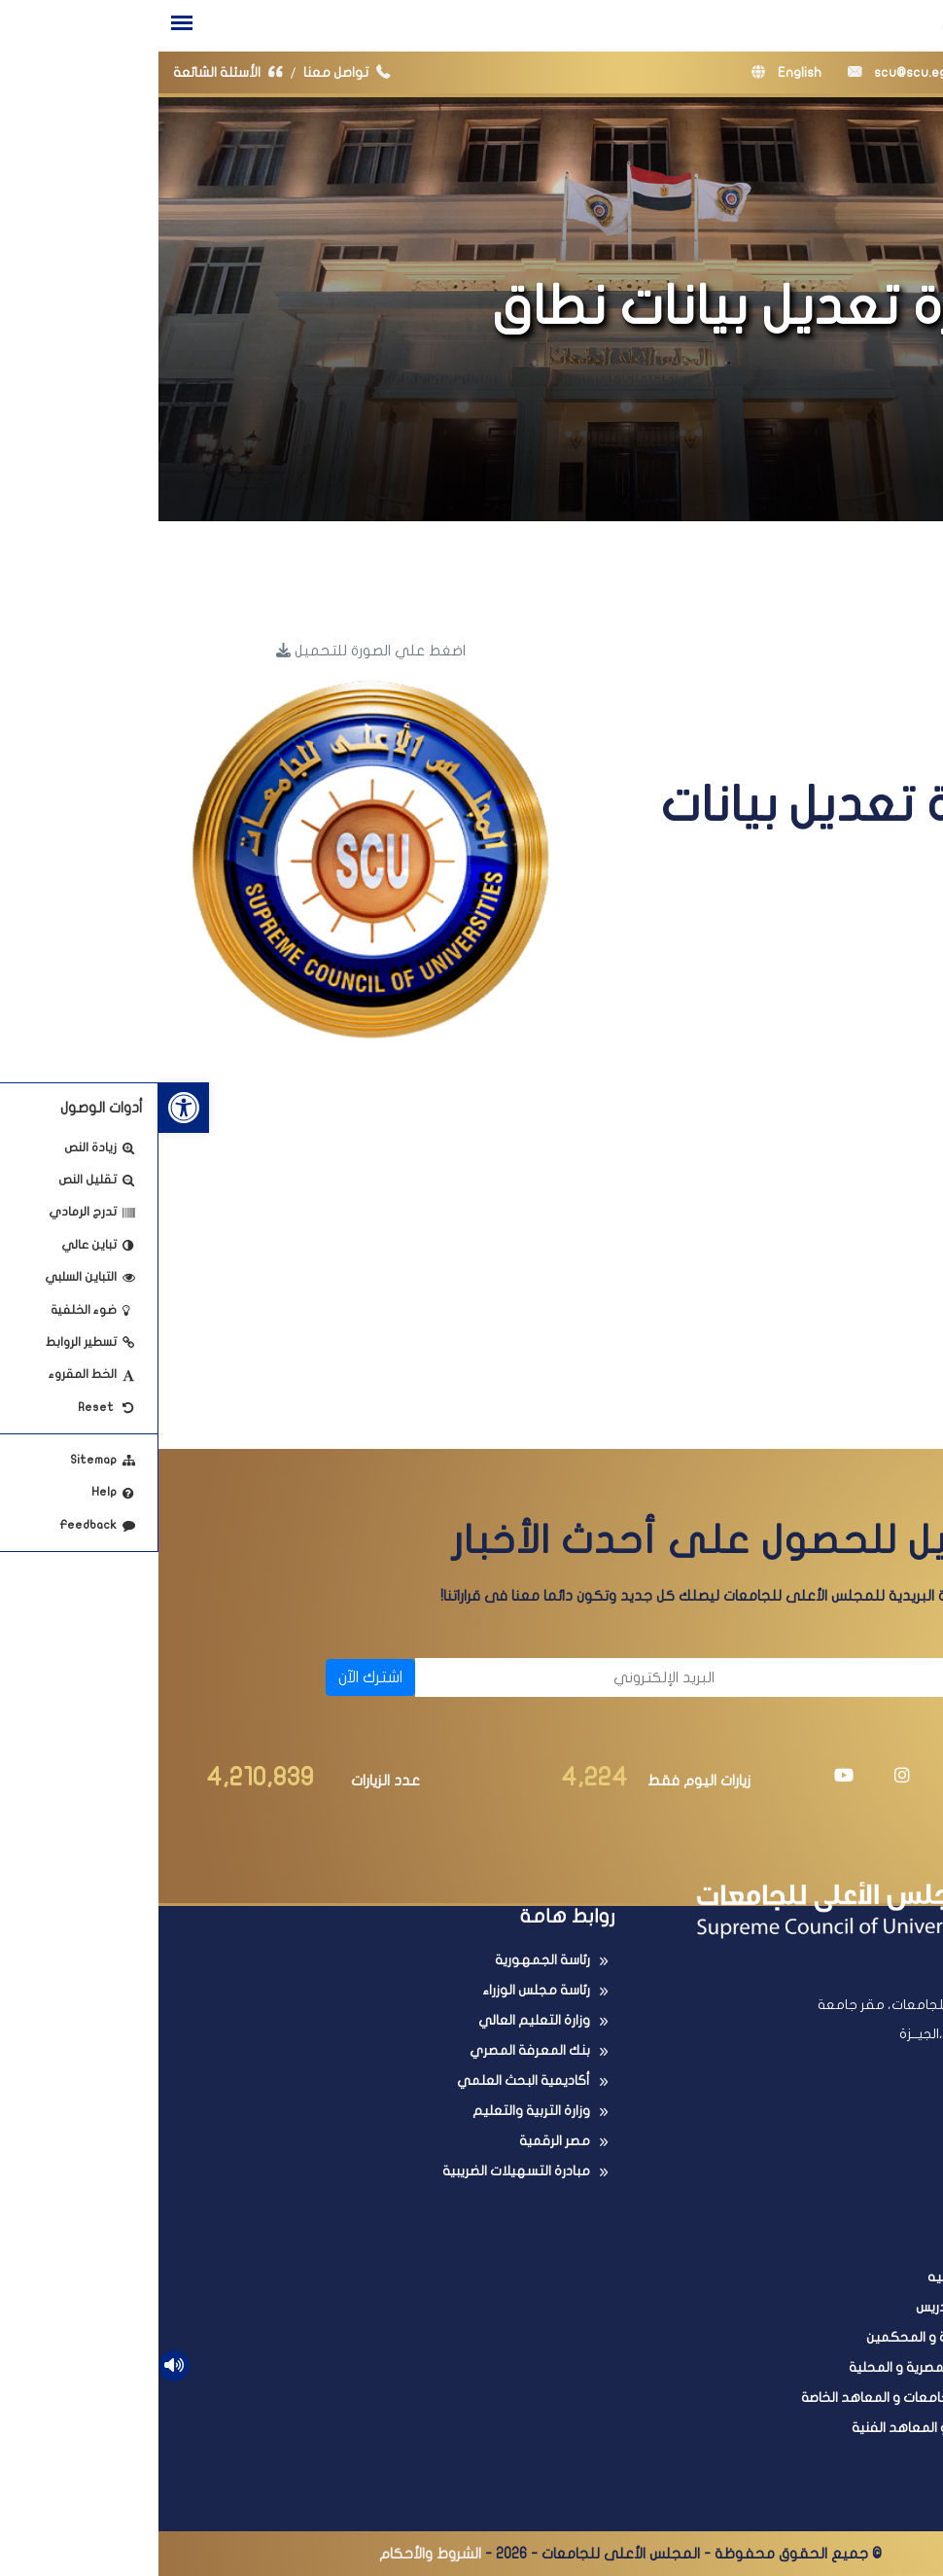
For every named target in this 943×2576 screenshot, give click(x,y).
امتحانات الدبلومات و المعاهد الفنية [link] (798, 2427)
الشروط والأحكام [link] (272, 2553)
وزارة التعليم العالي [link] (376, 2020)
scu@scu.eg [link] (738, 72)
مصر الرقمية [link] (396, 2141)
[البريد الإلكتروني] (416, 1677)
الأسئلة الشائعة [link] (74, 72)
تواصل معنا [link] (193, 72)
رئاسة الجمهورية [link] (384, 1960)
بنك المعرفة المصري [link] (371, 2050)
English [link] (628, 72)
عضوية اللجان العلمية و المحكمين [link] (805, 2337)
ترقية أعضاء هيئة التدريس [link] (830, 2307)
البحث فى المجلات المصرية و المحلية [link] (796, 2367)
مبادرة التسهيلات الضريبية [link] (358, 2171)
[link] (25, 1107)
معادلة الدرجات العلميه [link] (836, 2277)
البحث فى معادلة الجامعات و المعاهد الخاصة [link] (773, 2397)
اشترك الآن (212, 1677)
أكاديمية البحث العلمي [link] (365, 2080)
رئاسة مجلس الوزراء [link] (378, 1990)
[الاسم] (735, 1677)
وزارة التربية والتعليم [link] (373, 2110)
